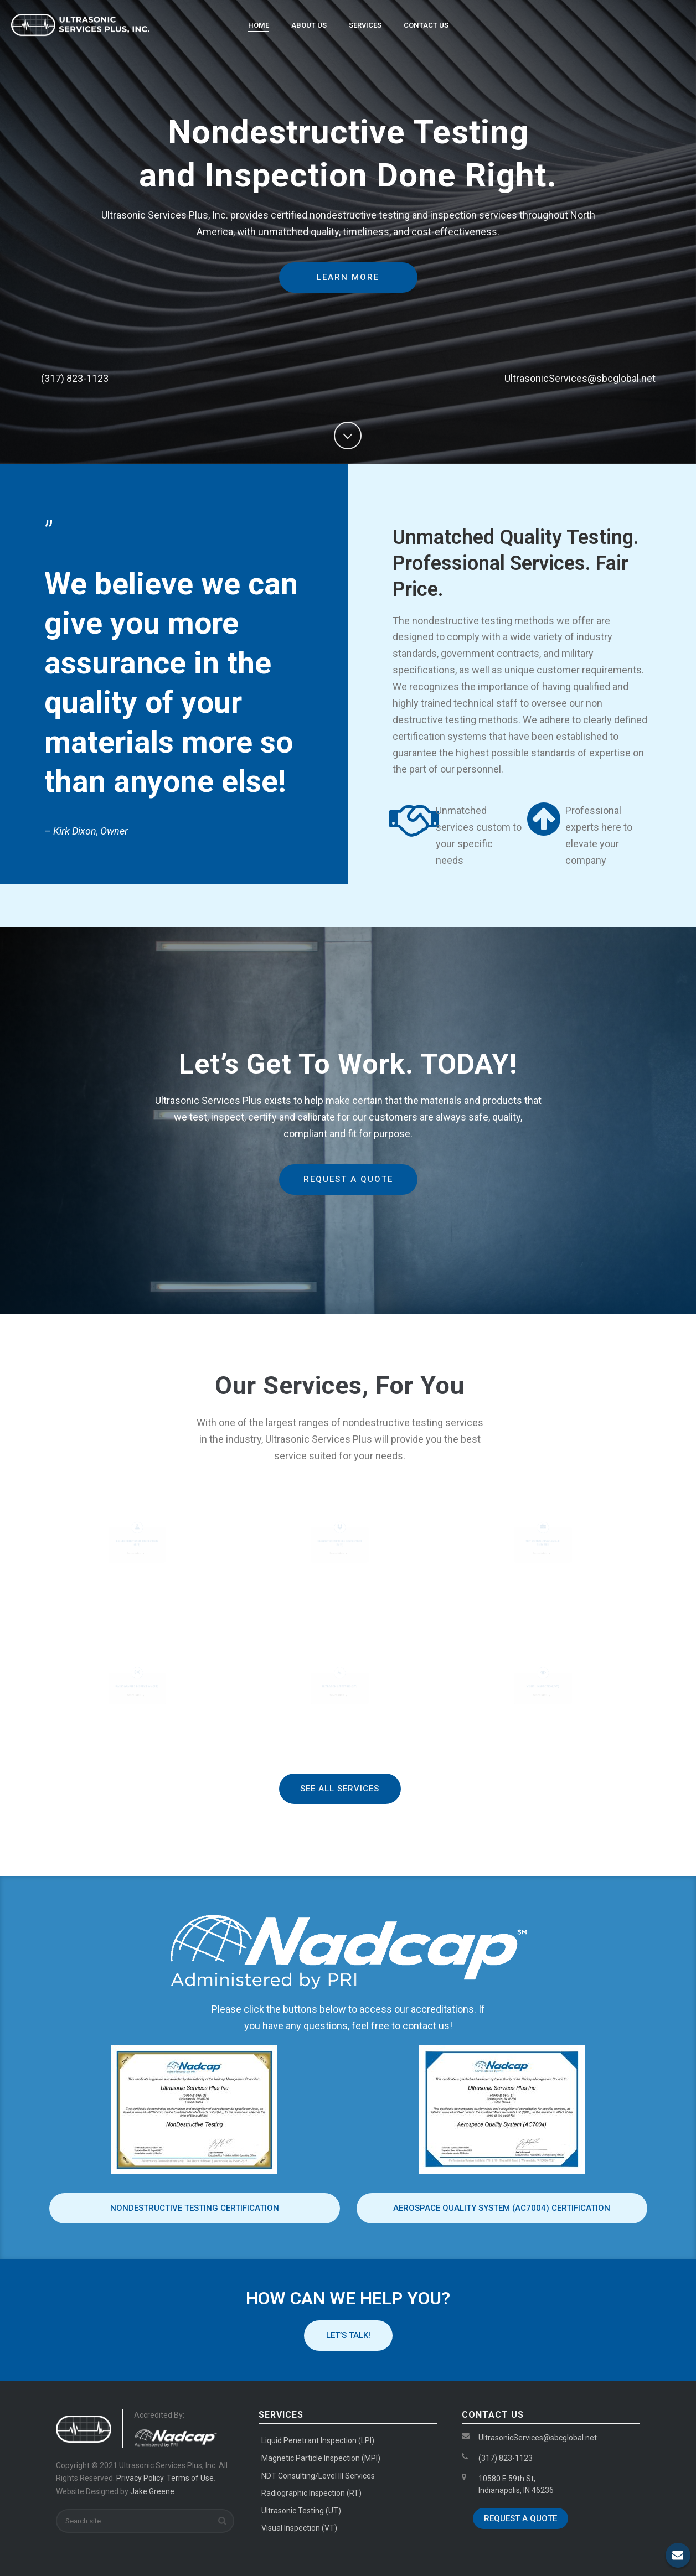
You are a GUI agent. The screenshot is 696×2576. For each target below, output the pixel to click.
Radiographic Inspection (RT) (136, 1686)
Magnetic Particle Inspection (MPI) (339, 1542)
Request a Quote (520, 2518)
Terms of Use (190, 2478)
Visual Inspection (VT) (299, 2527)
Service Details (135, 1555)
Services (365, 25)
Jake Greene (152, 2491)
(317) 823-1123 (505, 2458)
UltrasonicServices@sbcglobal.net (537, 2437)
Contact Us (426, 25)
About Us (309, 25)
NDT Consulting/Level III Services (318, 2475)
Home (258, 25)
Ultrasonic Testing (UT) (339, 1686)
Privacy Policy (139, 2478)
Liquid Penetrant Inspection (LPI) (136, 1543)
